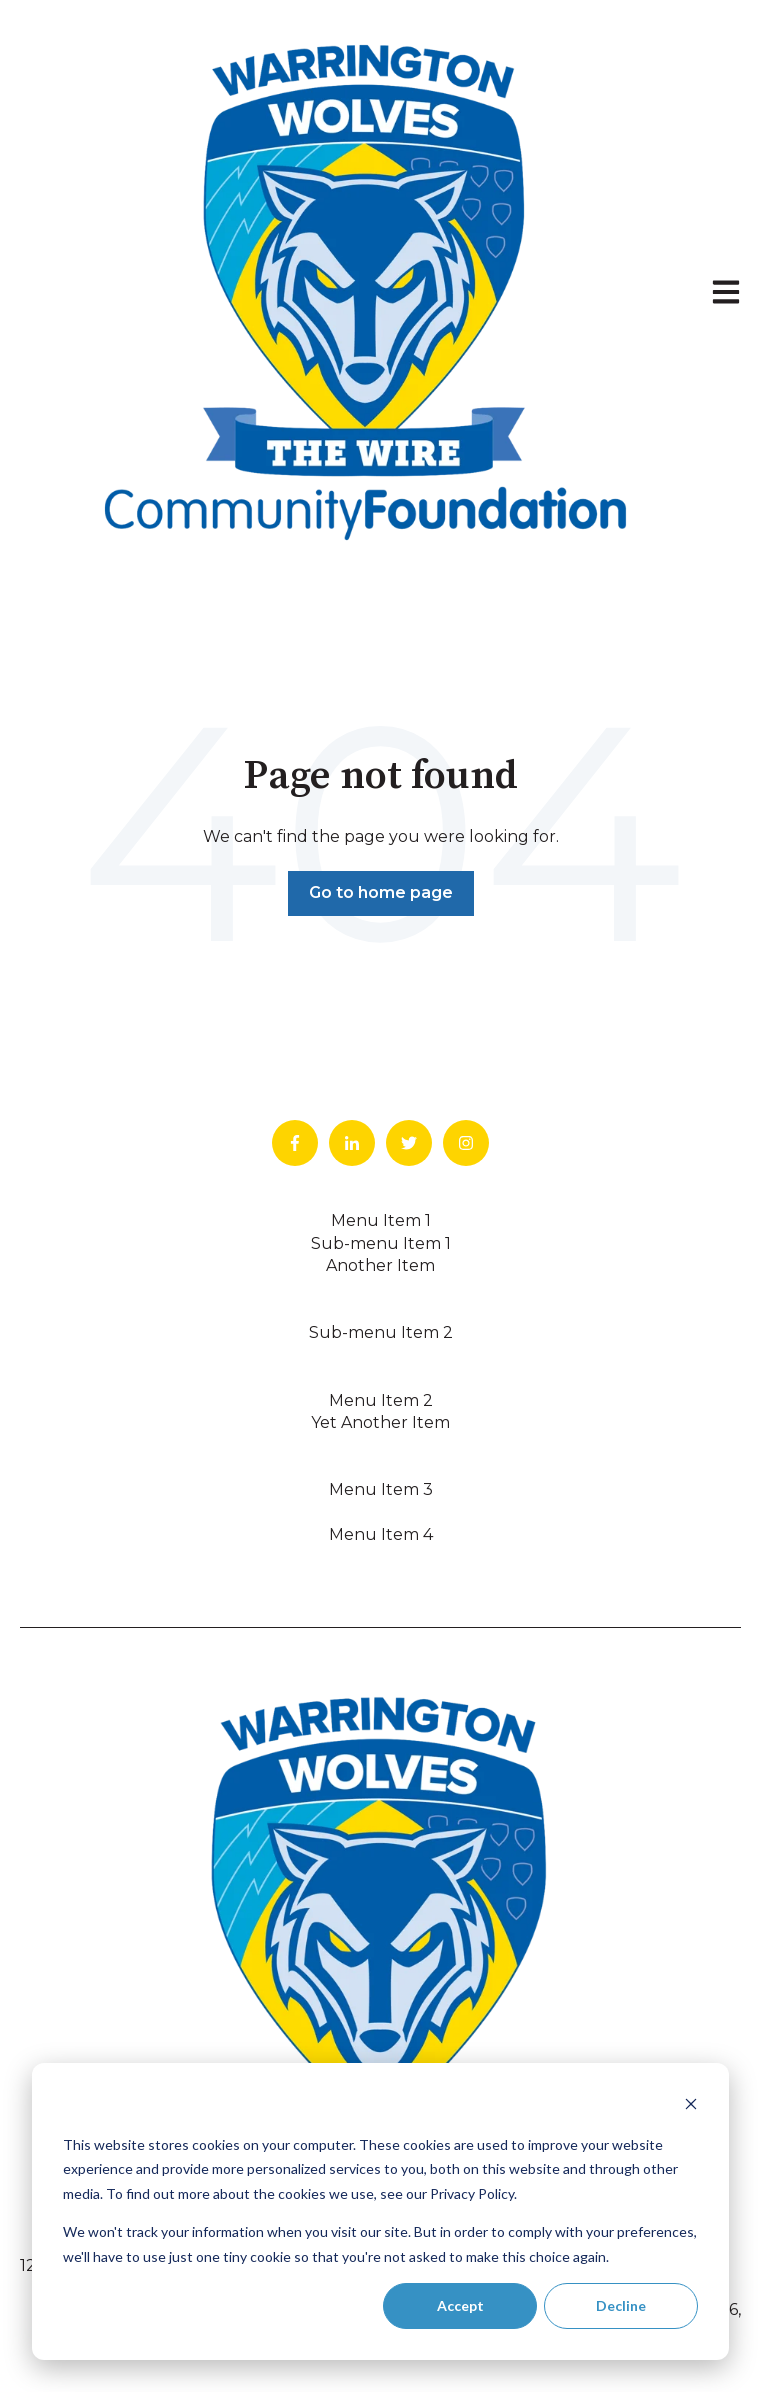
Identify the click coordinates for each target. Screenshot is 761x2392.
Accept (460, 2305)
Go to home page (381, 892)
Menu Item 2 (381, 1400)
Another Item (380, 1265)
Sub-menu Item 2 (381, 1332)
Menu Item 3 (381, 1489)
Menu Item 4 (381, 1534)
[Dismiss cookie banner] (691, 2106)
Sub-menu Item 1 (381, 1243)
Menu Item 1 (381, 1220)
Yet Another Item (380, 1422)
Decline (621, 2305)
